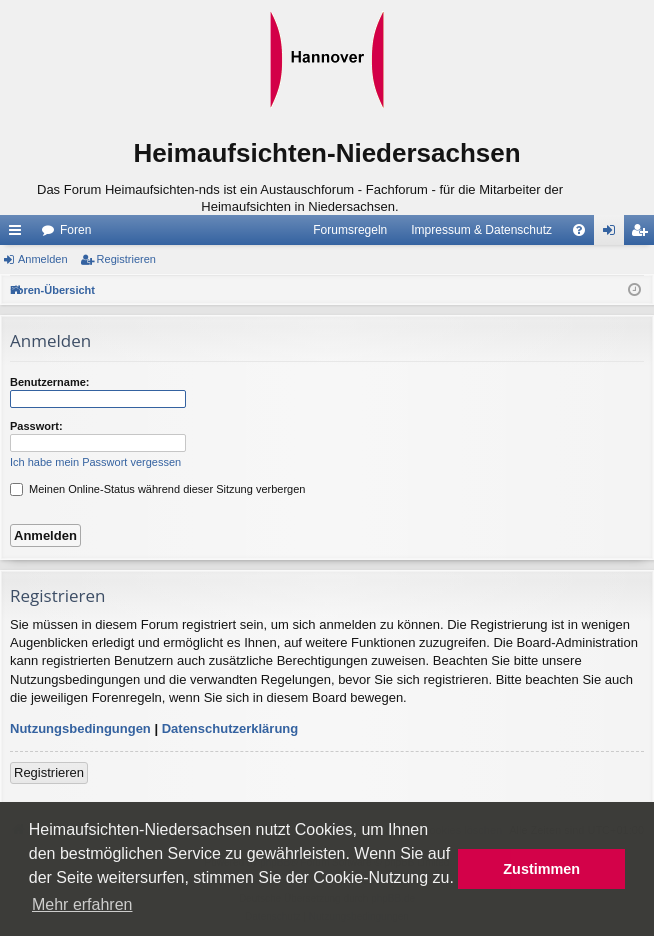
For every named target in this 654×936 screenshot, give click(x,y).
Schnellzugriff (19, 234)
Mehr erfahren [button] (82, 904)
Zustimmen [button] (541, 869)
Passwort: (36, 426)
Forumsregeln (350, 230)
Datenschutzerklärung (230, 728)
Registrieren (126, 259)
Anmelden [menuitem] (613, 234)
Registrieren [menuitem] (643, 234)
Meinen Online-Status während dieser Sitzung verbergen (157, 489)
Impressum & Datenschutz (481, 230)
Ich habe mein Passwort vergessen (95, 462)
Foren (75, 230)
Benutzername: (49, 382)
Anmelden (43, 259)
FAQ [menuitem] (585, 234)
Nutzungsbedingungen (80, 728)
